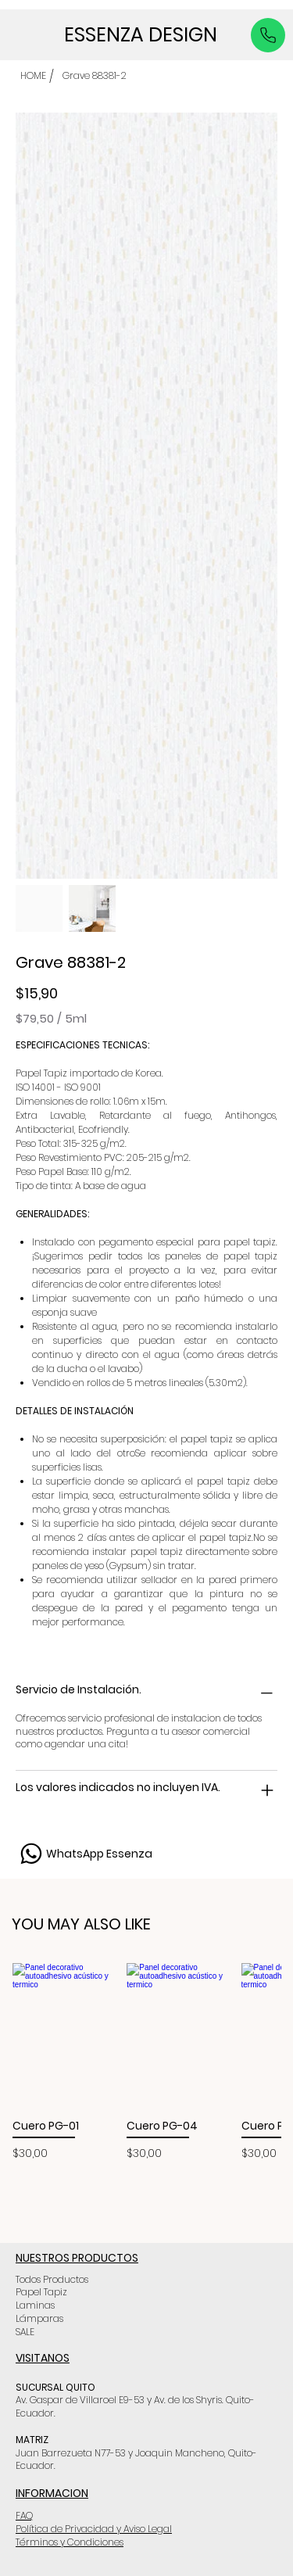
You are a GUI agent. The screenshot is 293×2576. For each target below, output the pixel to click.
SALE (25, 2331)
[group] (146, 2062)
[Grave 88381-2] (95, 76)
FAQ (24, 2514)
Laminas (35, 2304)
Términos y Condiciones (69, 2541)
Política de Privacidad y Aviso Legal (94, 2528)
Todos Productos (52, 2278)
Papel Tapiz (41, 2291)
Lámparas (39, 2317)
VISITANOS (43, 2357)
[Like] (268, 35)
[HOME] (33, 76)
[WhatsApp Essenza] (84, 1853)
